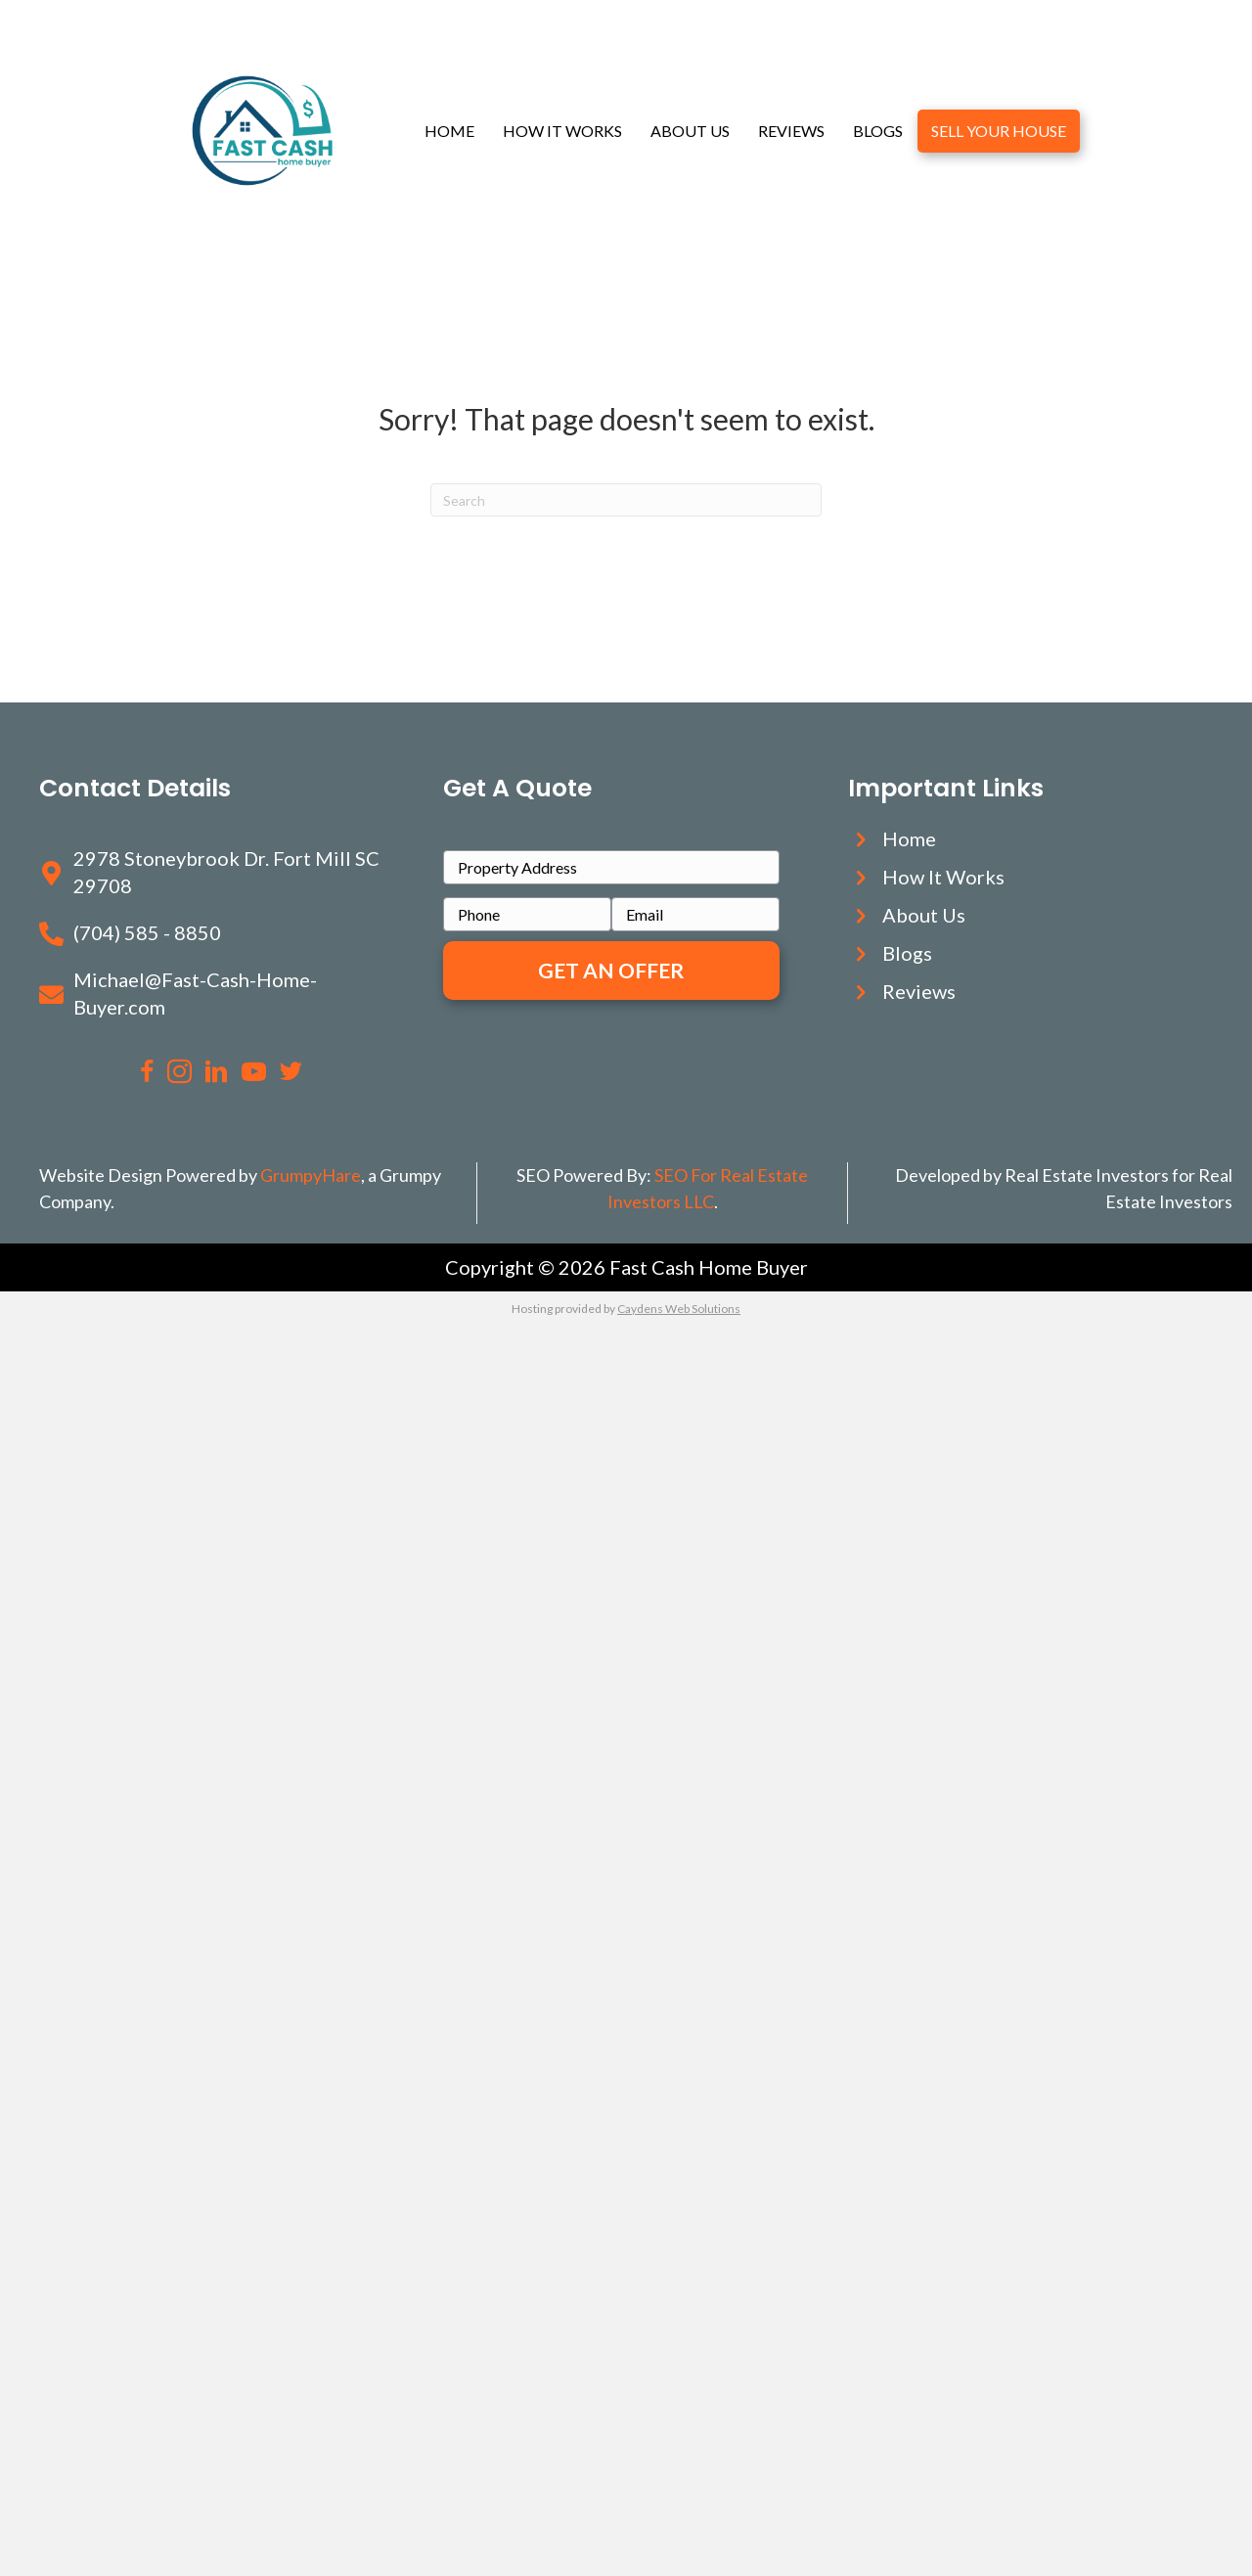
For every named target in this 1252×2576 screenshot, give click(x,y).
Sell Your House (998, 130)
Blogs (878, 130)
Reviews (791, 130)
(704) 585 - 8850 (147, 932)
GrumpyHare (310, 1175)
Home (449, 130)
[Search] (626, 500)
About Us (690, 130)
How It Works (562, 130)
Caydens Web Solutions (678, 1308)
